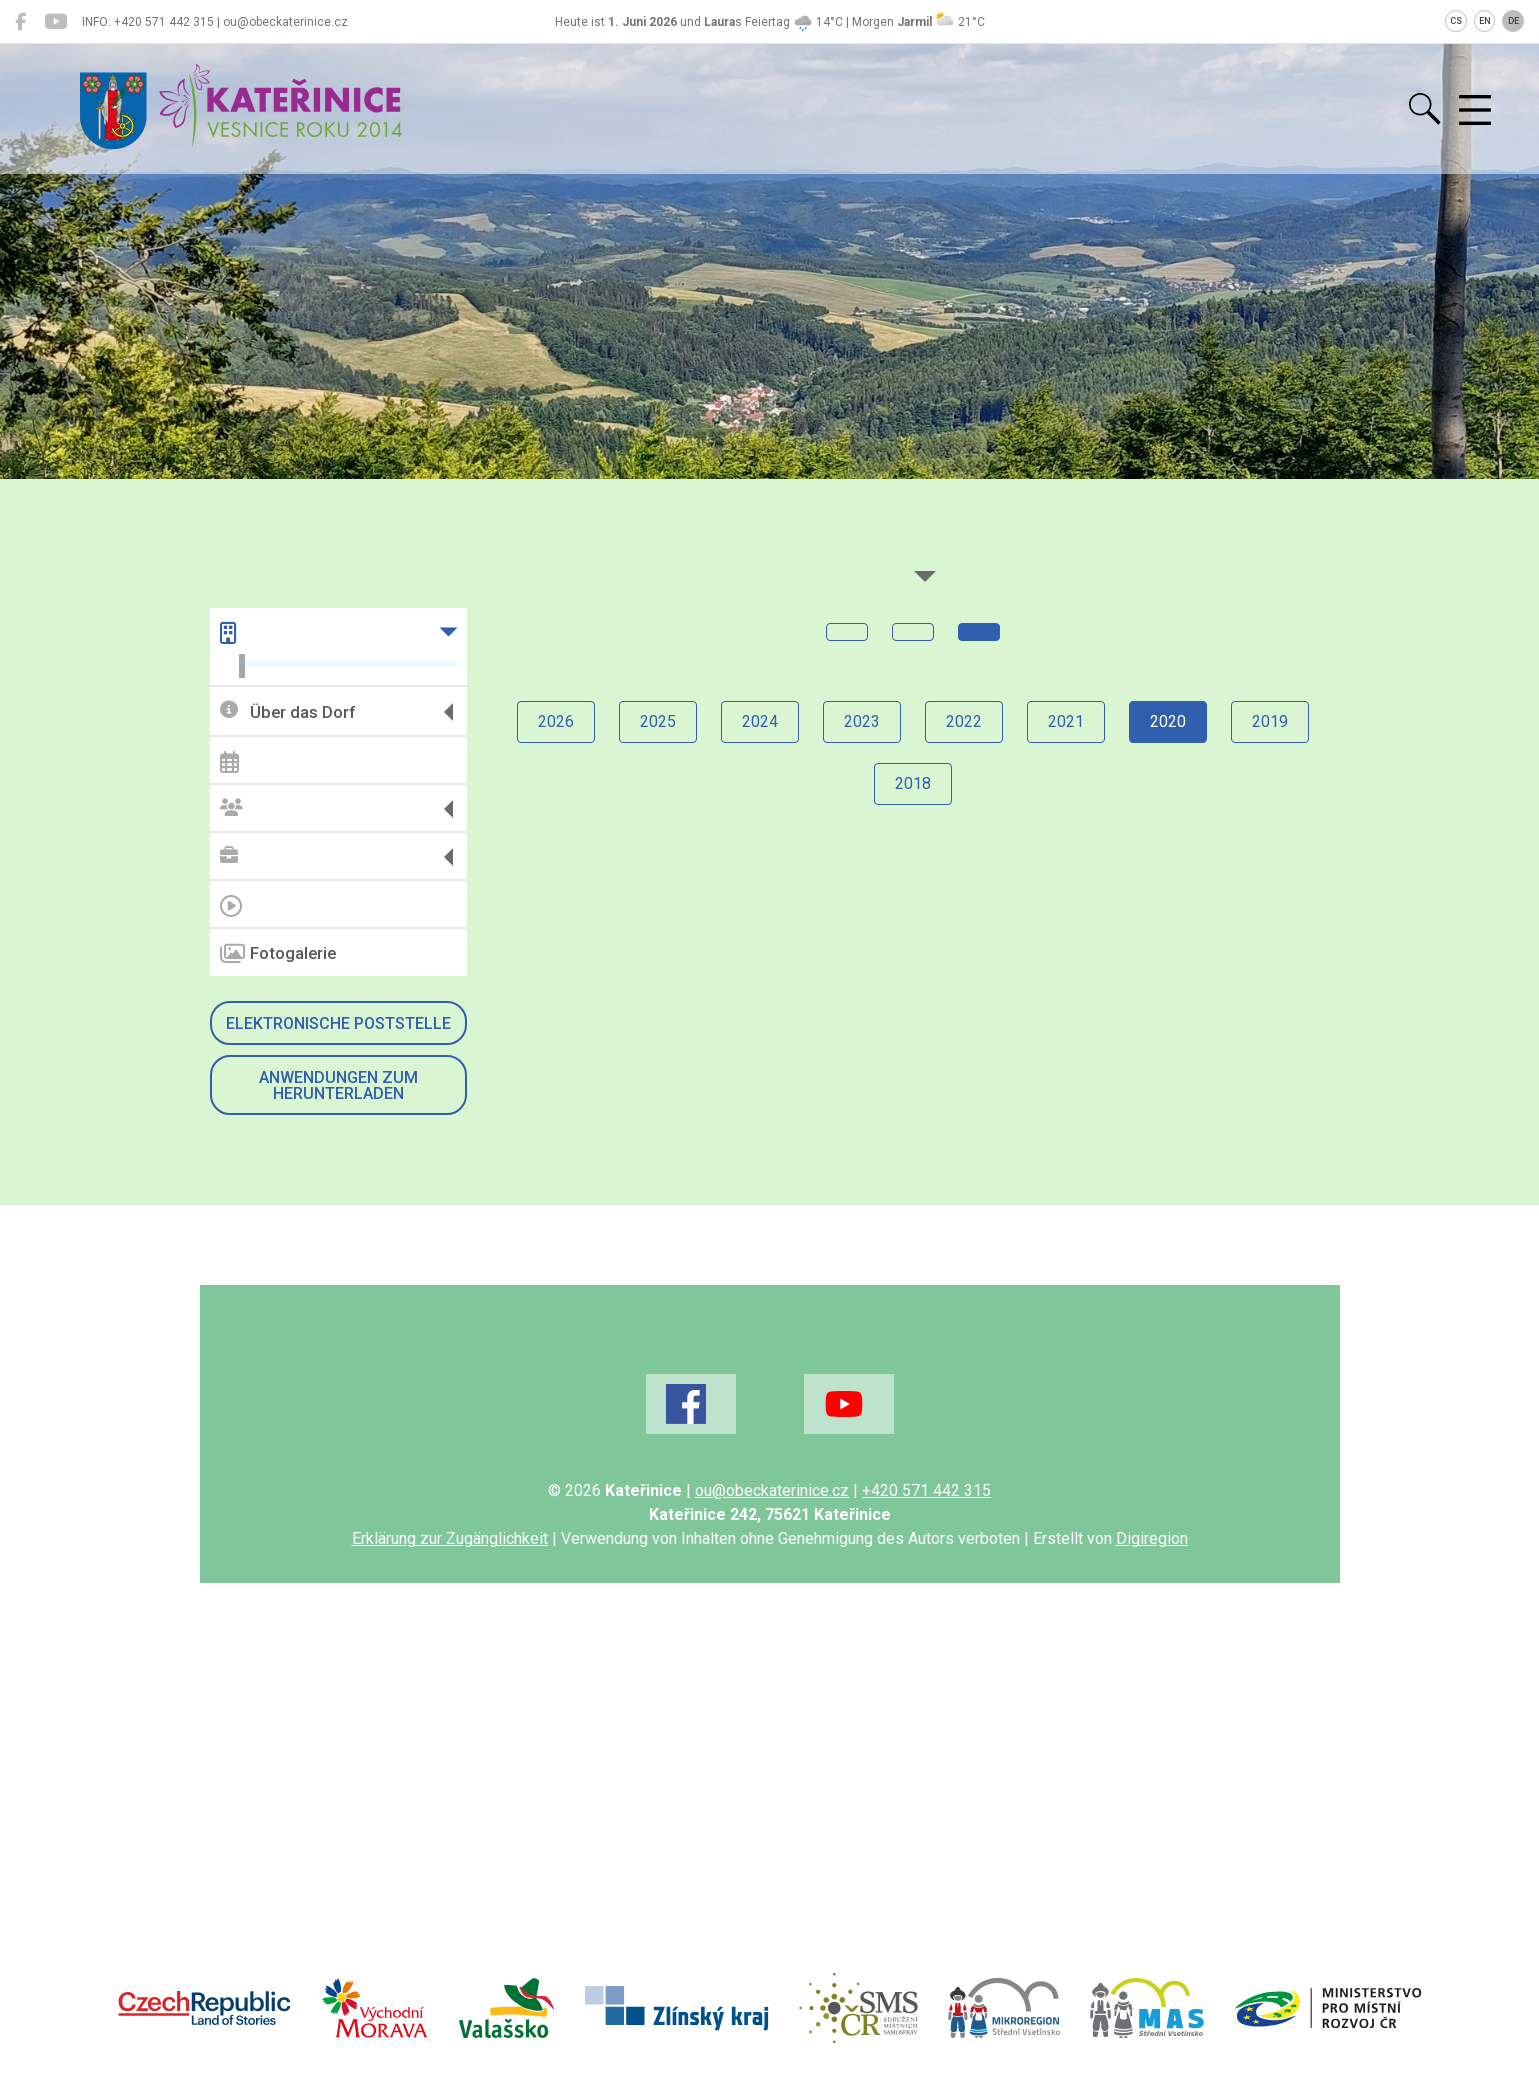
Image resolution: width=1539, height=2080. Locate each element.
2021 (1066, 721)
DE (1513, 21)
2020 (1168, 721)
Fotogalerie (278, 954)
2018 (913, 783)
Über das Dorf (287, 711)
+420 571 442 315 (926, 1490)
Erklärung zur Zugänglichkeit (450, 1538)
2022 (964, 721)
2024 (760, 721)
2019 (1270, 721)
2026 (556, 721)
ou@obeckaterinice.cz (772, 1490)
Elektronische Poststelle (338, 1023)
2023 (862, 721)
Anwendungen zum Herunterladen (338, 1085)
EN (1485, 21)
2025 (658, 721)
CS (1456, 21)
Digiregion (1152, 1538)
